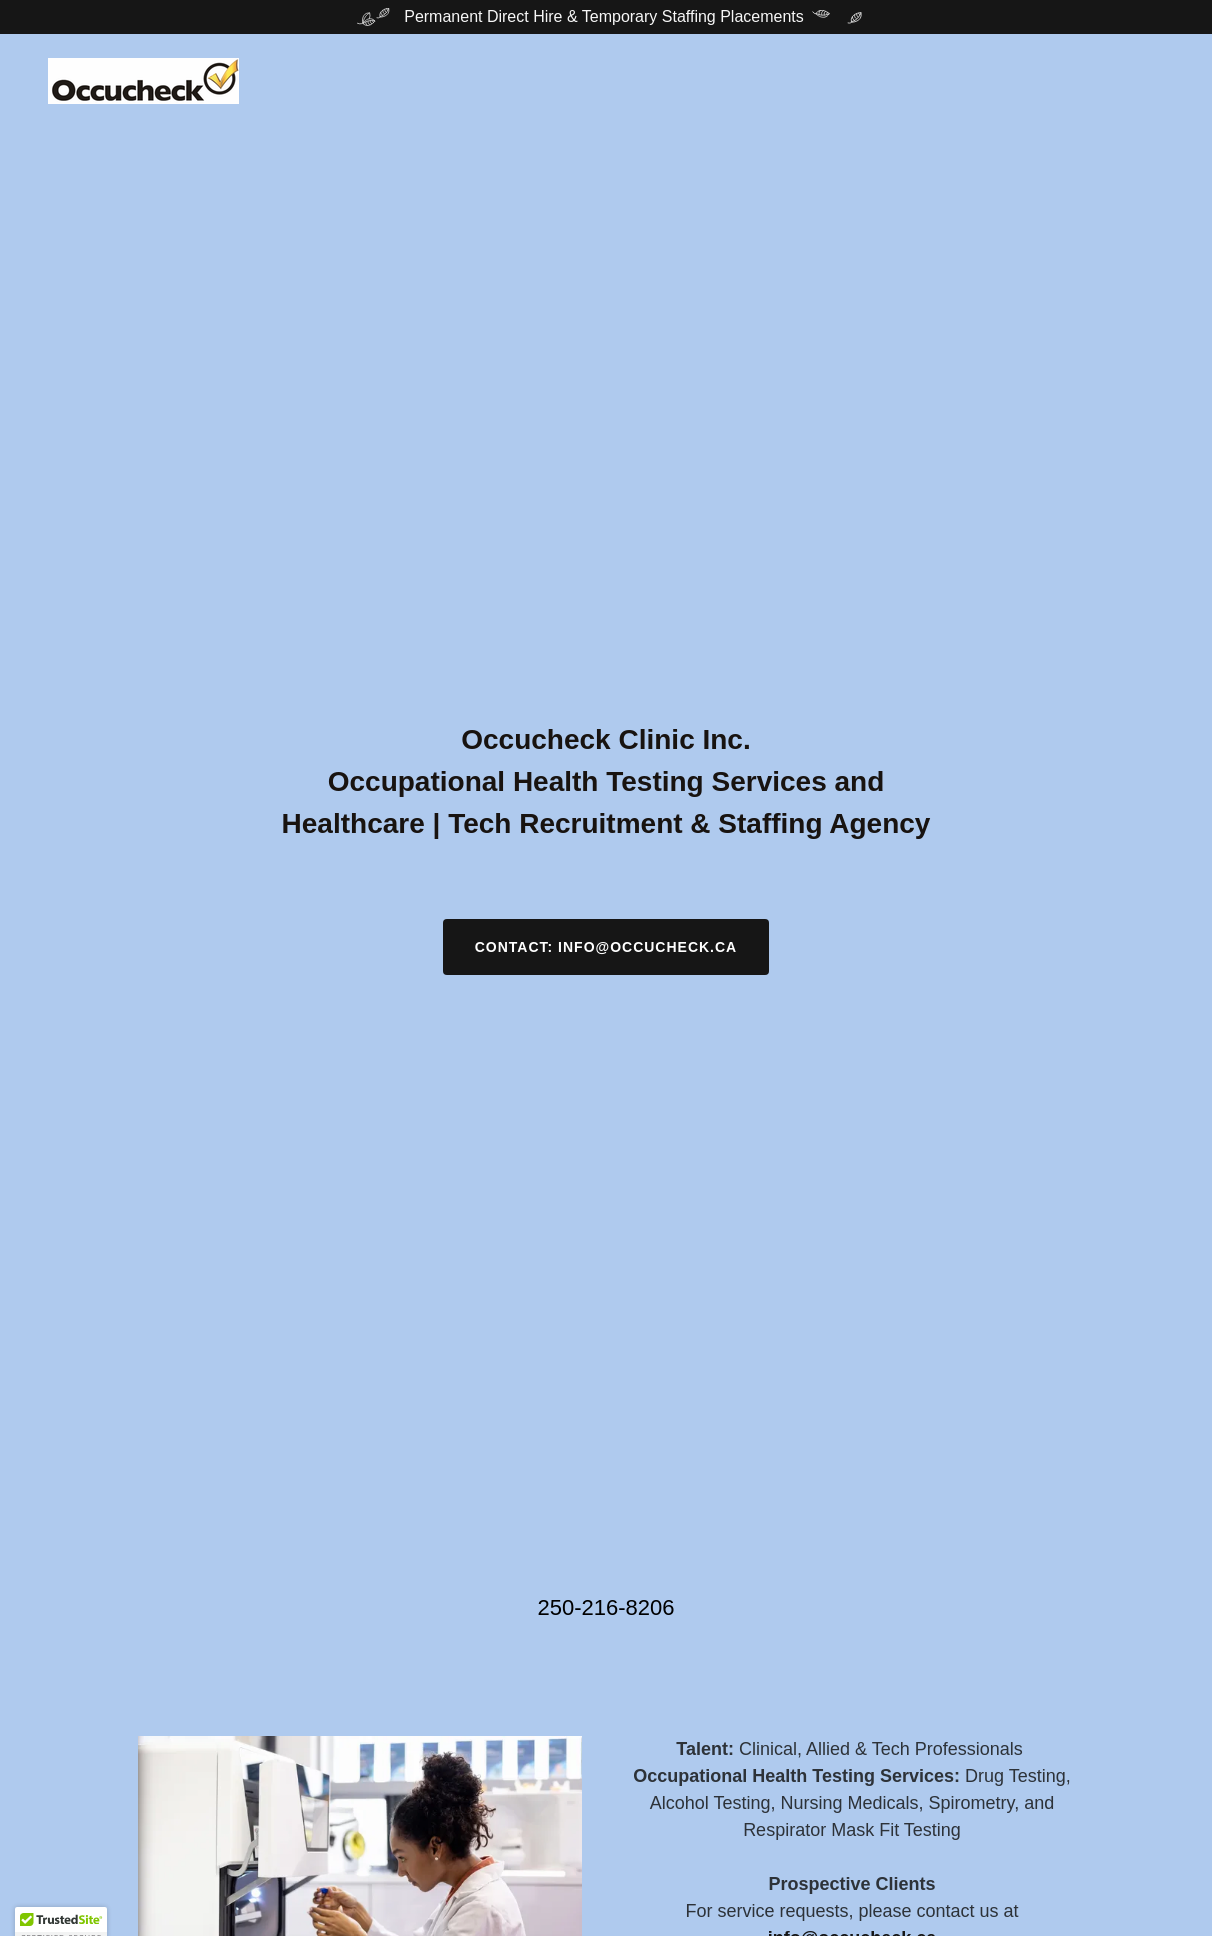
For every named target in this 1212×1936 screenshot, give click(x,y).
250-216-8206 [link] (605, 1607)
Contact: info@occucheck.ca (606, 947)
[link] (143, 79)
